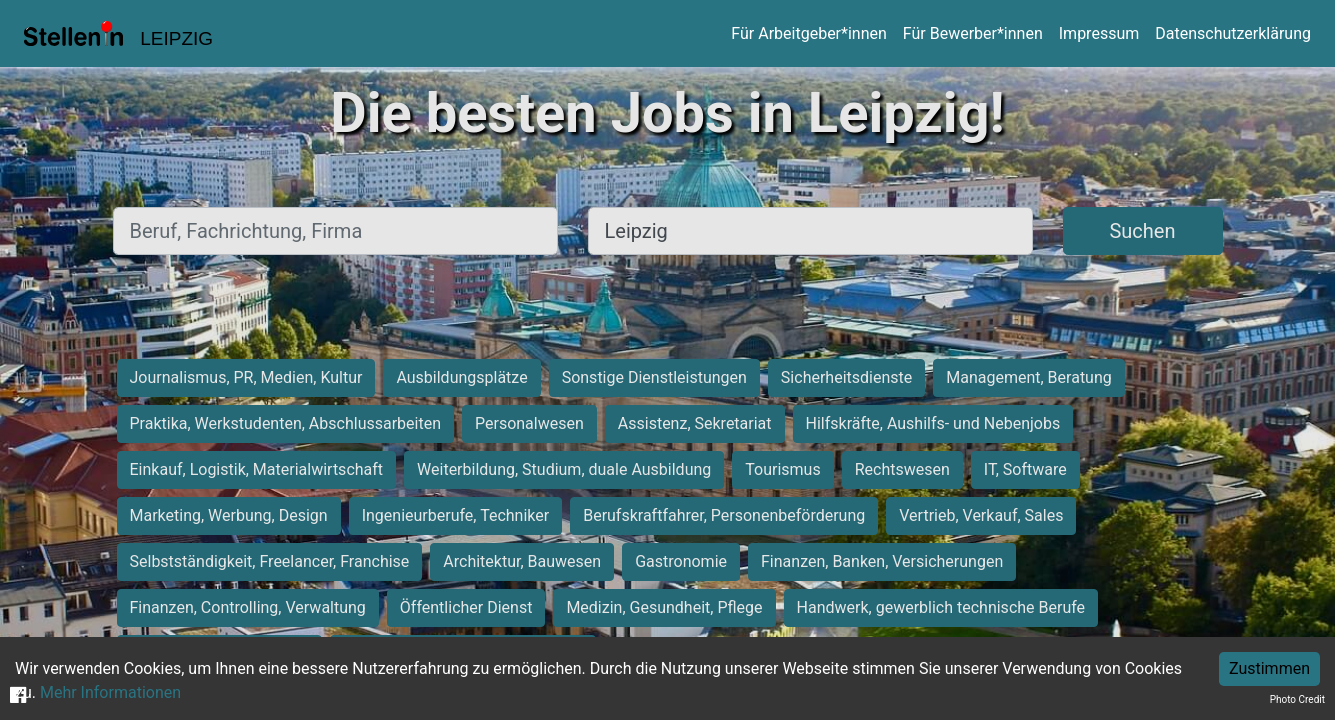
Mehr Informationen (110, 692)
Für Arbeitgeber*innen (808, 33)
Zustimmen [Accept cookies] (1269, 668)
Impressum (1099, 33)
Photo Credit (1297, 699)
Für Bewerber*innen (973, 33)
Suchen (1142, 231)
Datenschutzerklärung (1233, 33)
